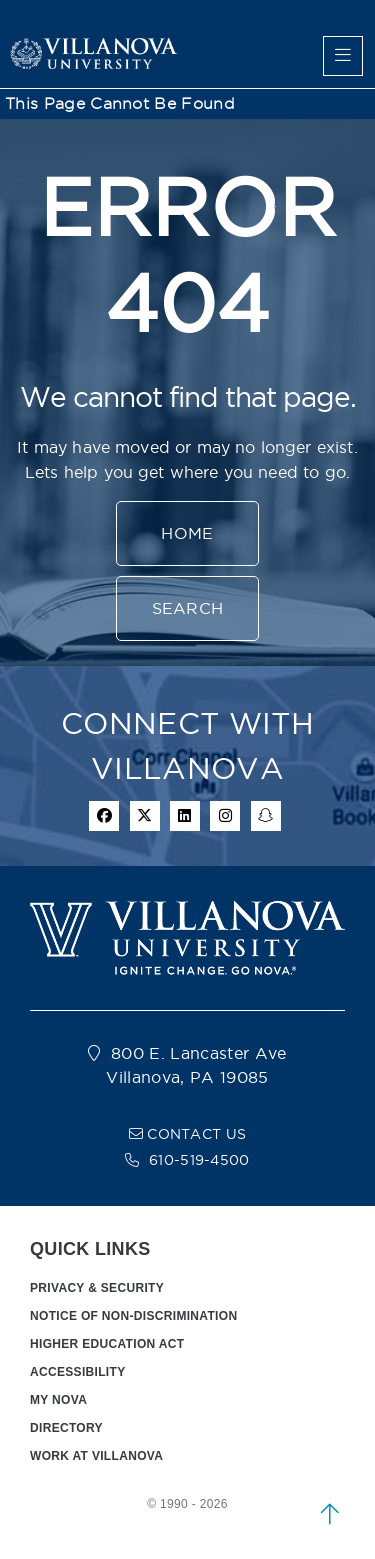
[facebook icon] (104, 816)
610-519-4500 (199, 1160)
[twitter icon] (145, 816)
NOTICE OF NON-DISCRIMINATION (133, 1316)
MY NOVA (58, 1400)
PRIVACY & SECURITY (97, 1288)
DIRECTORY (66, 1428)
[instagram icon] (225, 816)
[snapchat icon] (266, 816)
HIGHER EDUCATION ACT (107, 1344)
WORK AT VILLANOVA (96, 1456)
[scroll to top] (330, 1514)
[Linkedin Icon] (185, 816)
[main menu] (343, 56)
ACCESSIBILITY (78, 1372)
